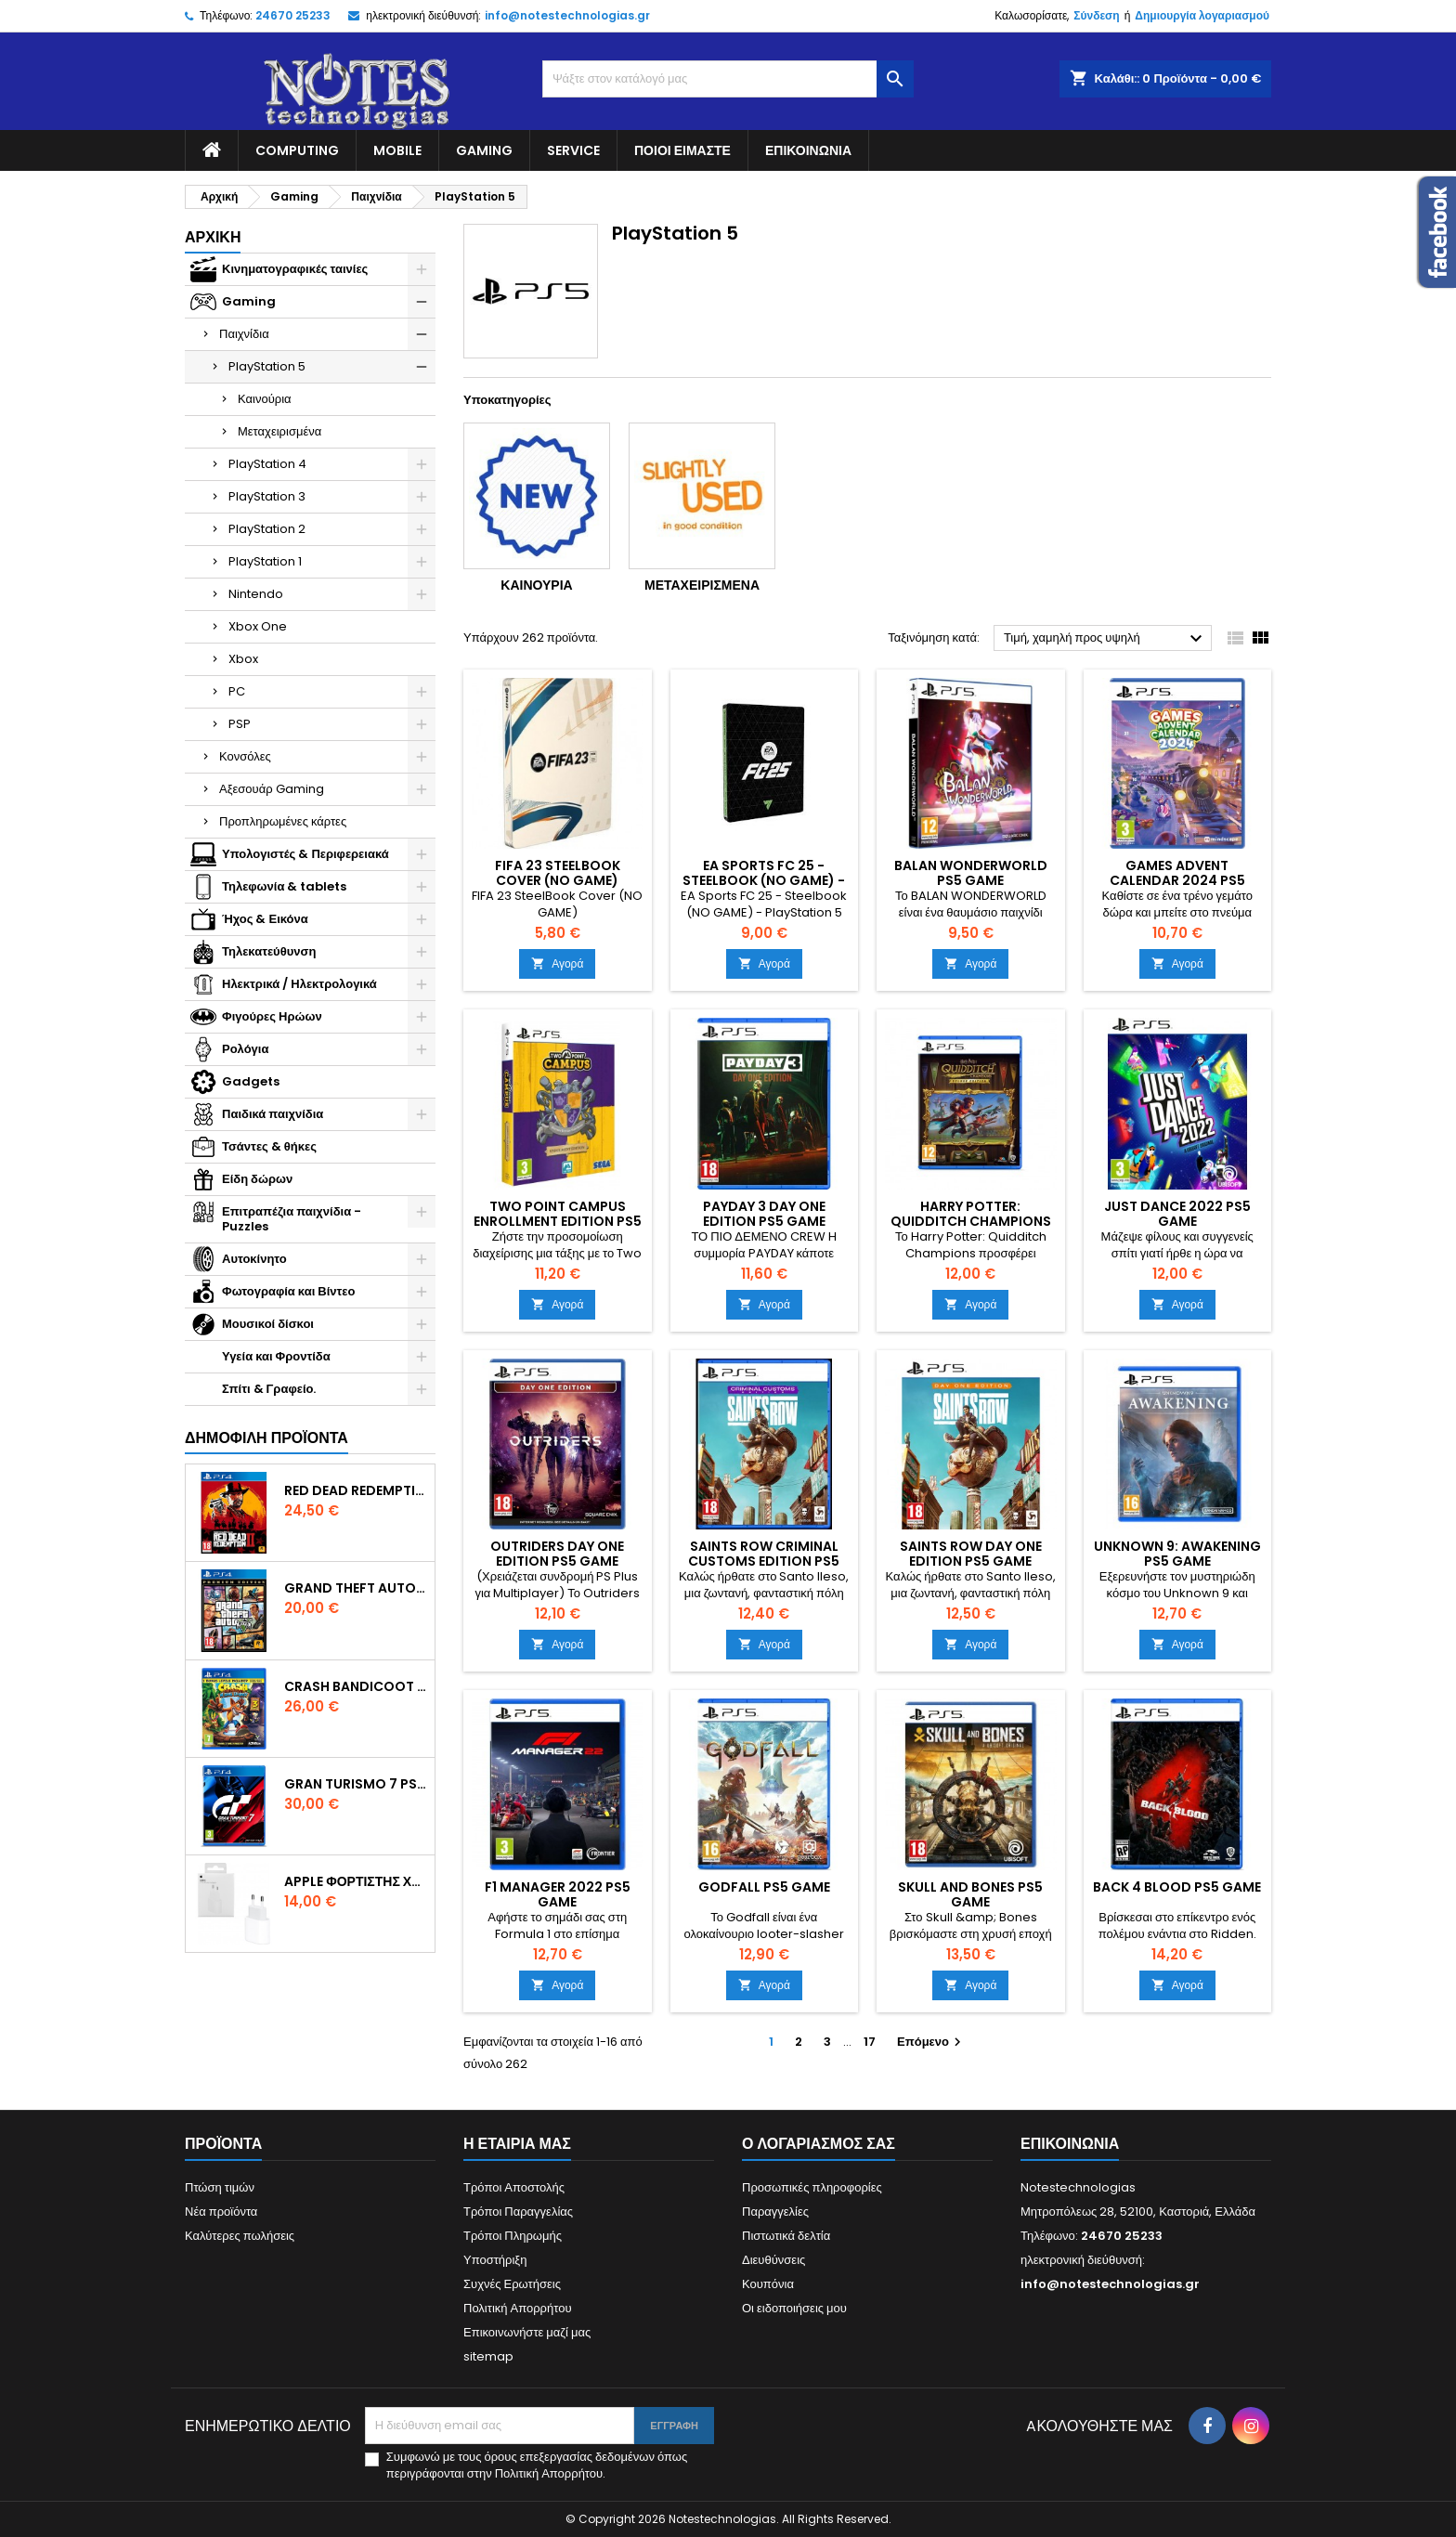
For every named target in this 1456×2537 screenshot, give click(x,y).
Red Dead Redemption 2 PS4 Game (355, 1490)
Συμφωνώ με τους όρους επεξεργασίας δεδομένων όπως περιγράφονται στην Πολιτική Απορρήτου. (536, 2465)
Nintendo (255, 594)
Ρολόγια (245, 1049)
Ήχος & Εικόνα (265, 919)
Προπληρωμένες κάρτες (282, 821)
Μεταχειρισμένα (279, 431)
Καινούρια (265, 399)
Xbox (243, 659)
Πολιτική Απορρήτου (517, 2308)
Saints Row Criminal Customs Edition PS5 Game (763, 1561)
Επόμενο (931, 2041)
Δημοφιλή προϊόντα (266, 1438)
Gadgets (251, 1081)
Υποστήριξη (494, 2260)
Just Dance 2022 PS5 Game (1177, 1213)
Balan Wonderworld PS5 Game (970, 873)
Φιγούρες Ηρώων (272, 1016)
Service (573, 150)
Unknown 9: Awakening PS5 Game (1177, 1553)
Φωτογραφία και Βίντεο (288, 1291)
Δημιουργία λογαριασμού (1202, 15)
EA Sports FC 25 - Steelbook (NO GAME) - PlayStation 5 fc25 (763, 880)
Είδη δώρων (257, 1179)
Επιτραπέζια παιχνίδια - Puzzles (291, 1219)
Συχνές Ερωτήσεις (512, 2284)
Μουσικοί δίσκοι (268, 1324)
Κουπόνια (768, 2284)
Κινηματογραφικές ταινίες (295, 269)
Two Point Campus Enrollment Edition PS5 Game (558, 1221)
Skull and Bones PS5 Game (970, 1894)
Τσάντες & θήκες (269, 1146)
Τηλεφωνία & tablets (284, 886)
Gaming (484, 150)
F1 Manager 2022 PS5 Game (557, 1894)
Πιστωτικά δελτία (786, 2235)
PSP (239, 724)
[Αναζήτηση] (728, 79)
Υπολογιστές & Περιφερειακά (305, 854)
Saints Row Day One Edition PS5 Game (971, 1553)
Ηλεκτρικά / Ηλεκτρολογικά (299, 984)
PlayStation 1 (265, 561)
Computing (297, 150)
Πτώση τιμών (219, 2187)
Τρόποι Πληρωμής (512, 2235)
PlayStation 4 (267, 464)
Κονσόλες (245, 756)
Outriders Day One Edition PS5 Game (557, 1553)
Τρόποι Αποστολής (514, 2187)
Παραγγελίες (775, 2211)
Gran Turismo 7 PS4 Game (355, 1783)
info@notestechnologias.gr (567, 15)
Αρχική (212, 237)
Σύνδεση (1096, 15)
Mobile (397, 150)
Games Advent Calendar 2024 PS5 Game (1177, 880)
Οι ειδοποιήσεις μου (794, 2308)
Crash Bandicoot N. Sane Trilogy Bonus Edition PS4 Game (355, 1686)
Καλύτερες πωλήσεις (239, 2235)
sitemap (488, 2356)
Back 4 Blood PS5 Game (1177, 1887)
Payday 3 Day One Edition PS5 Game (764, 1213)
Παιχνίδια (244, 334)
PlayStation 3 (267, 496)
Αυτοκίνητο (254, 1259)
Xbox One (257, 626)
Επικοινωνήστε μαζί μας (527, 2332)
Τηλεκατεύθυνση (269, 951)
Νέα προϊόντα (221, 2211)
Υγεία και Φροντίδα (276, 1356)
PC (236, 691)
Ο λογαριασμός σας (818, 2143)
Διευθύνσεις (773, 2260)
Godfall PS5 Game (764, 1887)
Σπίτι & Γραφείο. (269, 1389)
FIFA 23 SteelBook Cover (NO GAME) (557, 873)
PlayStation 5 (267, 366)
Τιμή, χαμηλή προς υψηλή (1105, 639)
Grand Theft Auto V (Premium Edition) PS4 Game (355, 1588)
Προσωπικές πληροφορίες (812, 2187)
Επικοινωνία (808, 150)
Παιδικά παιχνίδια (272, 1114)
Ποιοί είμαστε (682, 150)
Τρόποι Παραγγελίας (518, 2211)
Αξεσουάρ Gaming (271, 789)
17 (870, 2041)
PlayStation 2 (267, 529)
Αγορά (557, 963)
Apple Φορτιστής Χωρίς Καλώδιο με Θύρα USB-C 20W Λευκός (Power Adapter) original (355, 1881)
